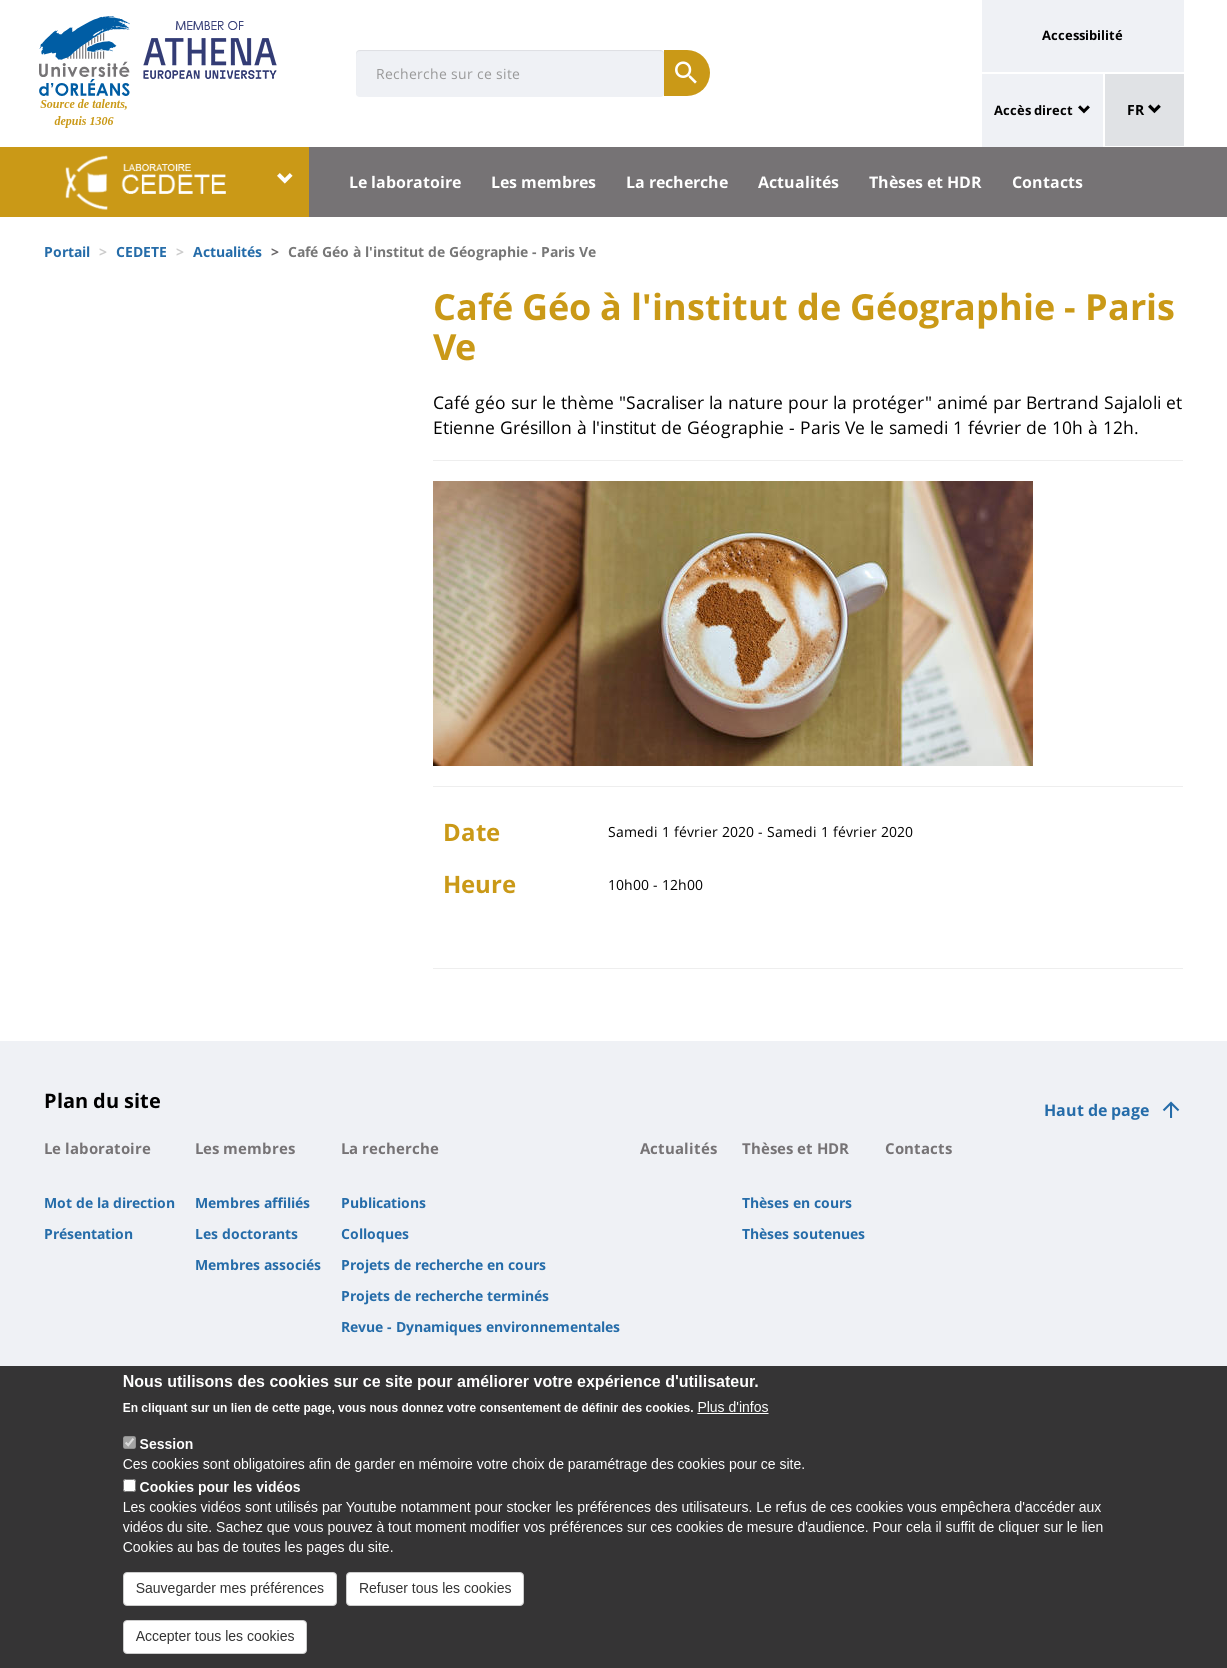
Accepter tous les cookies (215, 1639)
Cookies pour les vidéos (220, 1490)
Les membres (543, 182)
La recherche (677, 182)
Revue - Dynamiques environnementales (480, 1326)
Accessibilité (1082, 35)
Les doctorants (246, 1233)
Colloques (375, 1233)
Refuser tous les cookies (435, 1591)
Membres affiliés (252, 1202)
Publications (383, 1202)
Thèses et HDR (925, 182)
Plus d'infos (732, 1410)
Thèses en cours (797, 1202)
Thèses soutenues (803, 1233)
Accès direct (1033, 110)
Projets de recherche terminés (445, 1295)
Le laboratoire (405, 182)
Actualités (798, 182)
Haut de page (1096, 1110)
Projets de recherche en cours (443, 1264)
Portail (67, 251)
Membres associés (258, 1264)
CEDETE (141, 251)
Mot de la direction (109, 1202)
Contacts (1047, 182)
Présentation (88, 1233)
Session (167, 1447)
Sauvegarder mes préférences (230, 1591)
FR (1144, 109)
